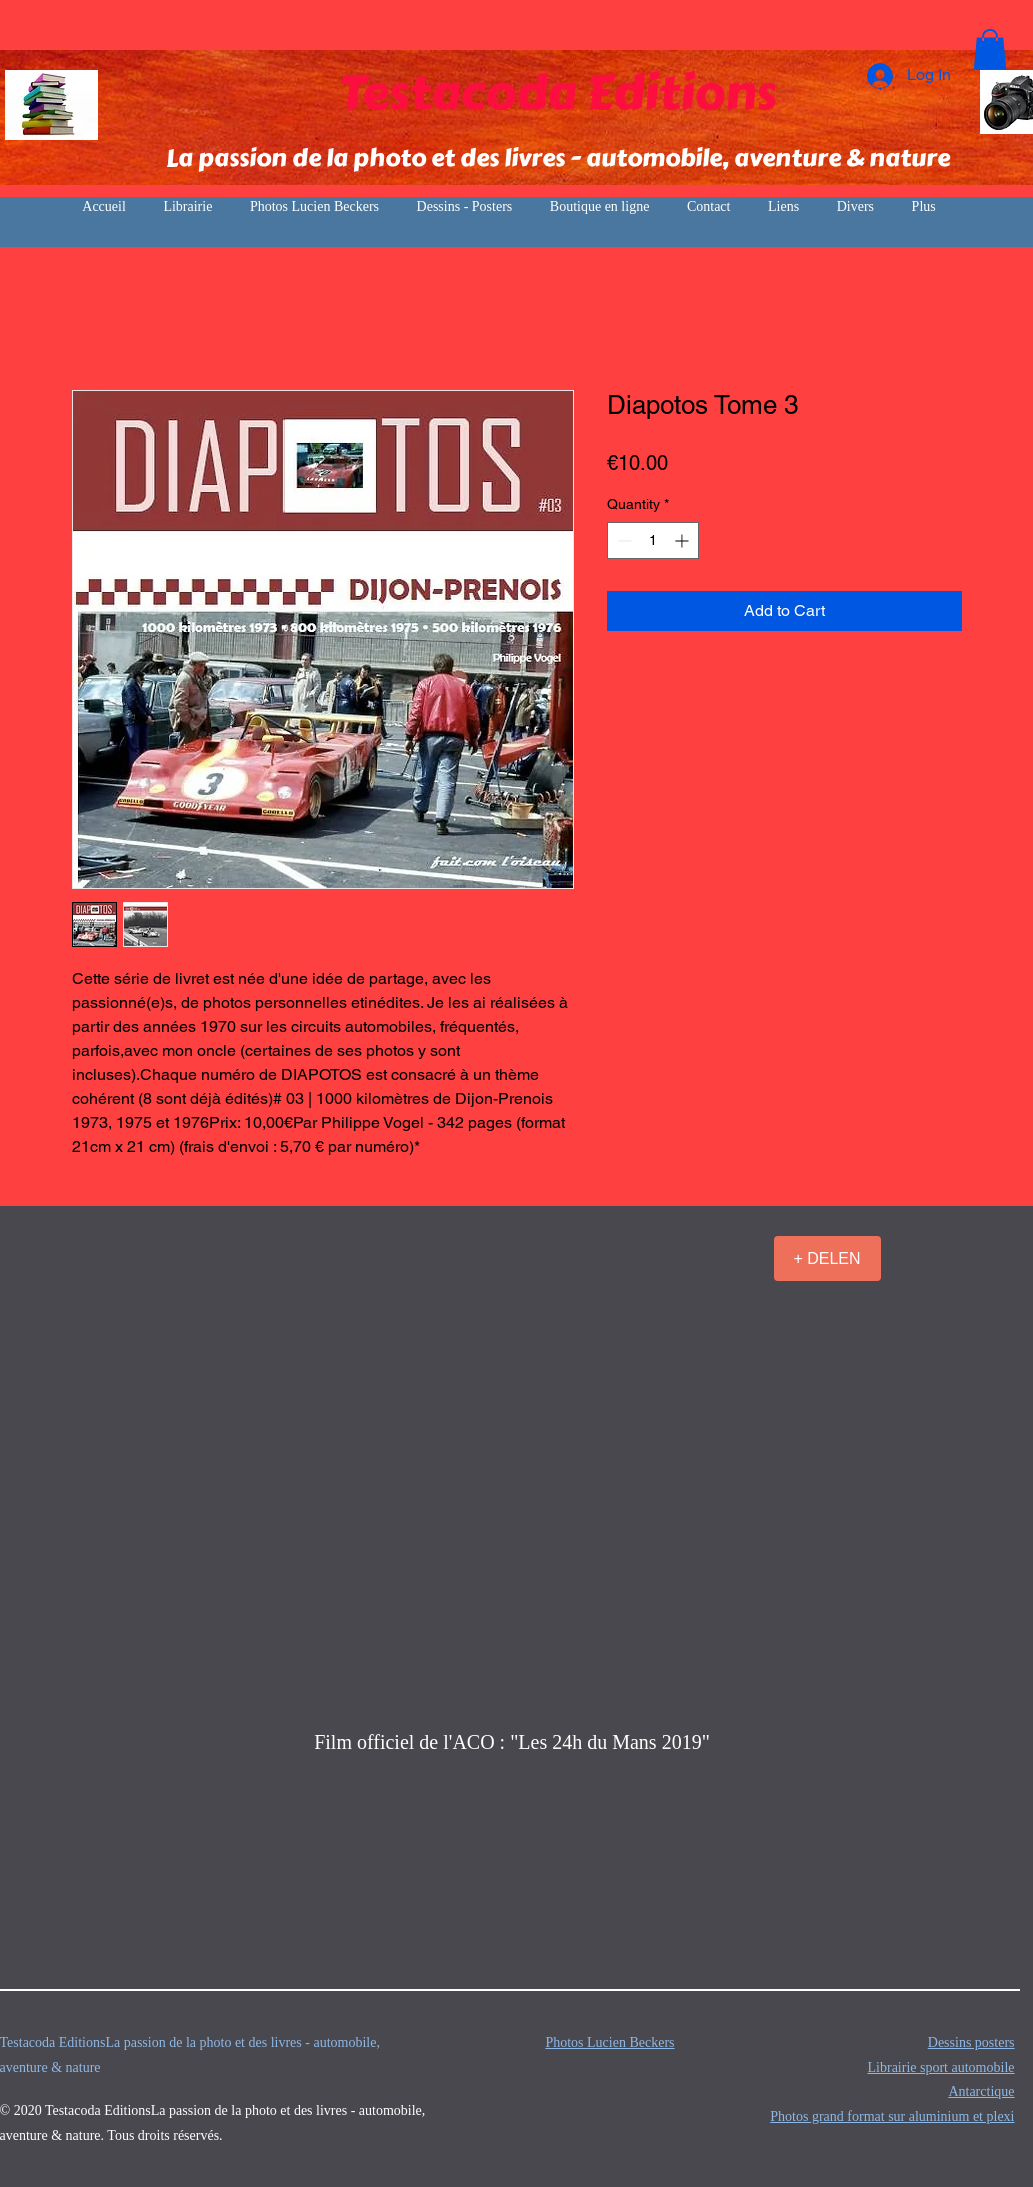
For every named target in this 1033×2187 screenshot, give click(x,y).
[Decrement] (622, 540)
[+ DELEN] (827, 1258)
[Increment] (683, 540)
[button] (990, 49)
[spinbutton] (653, 540)
